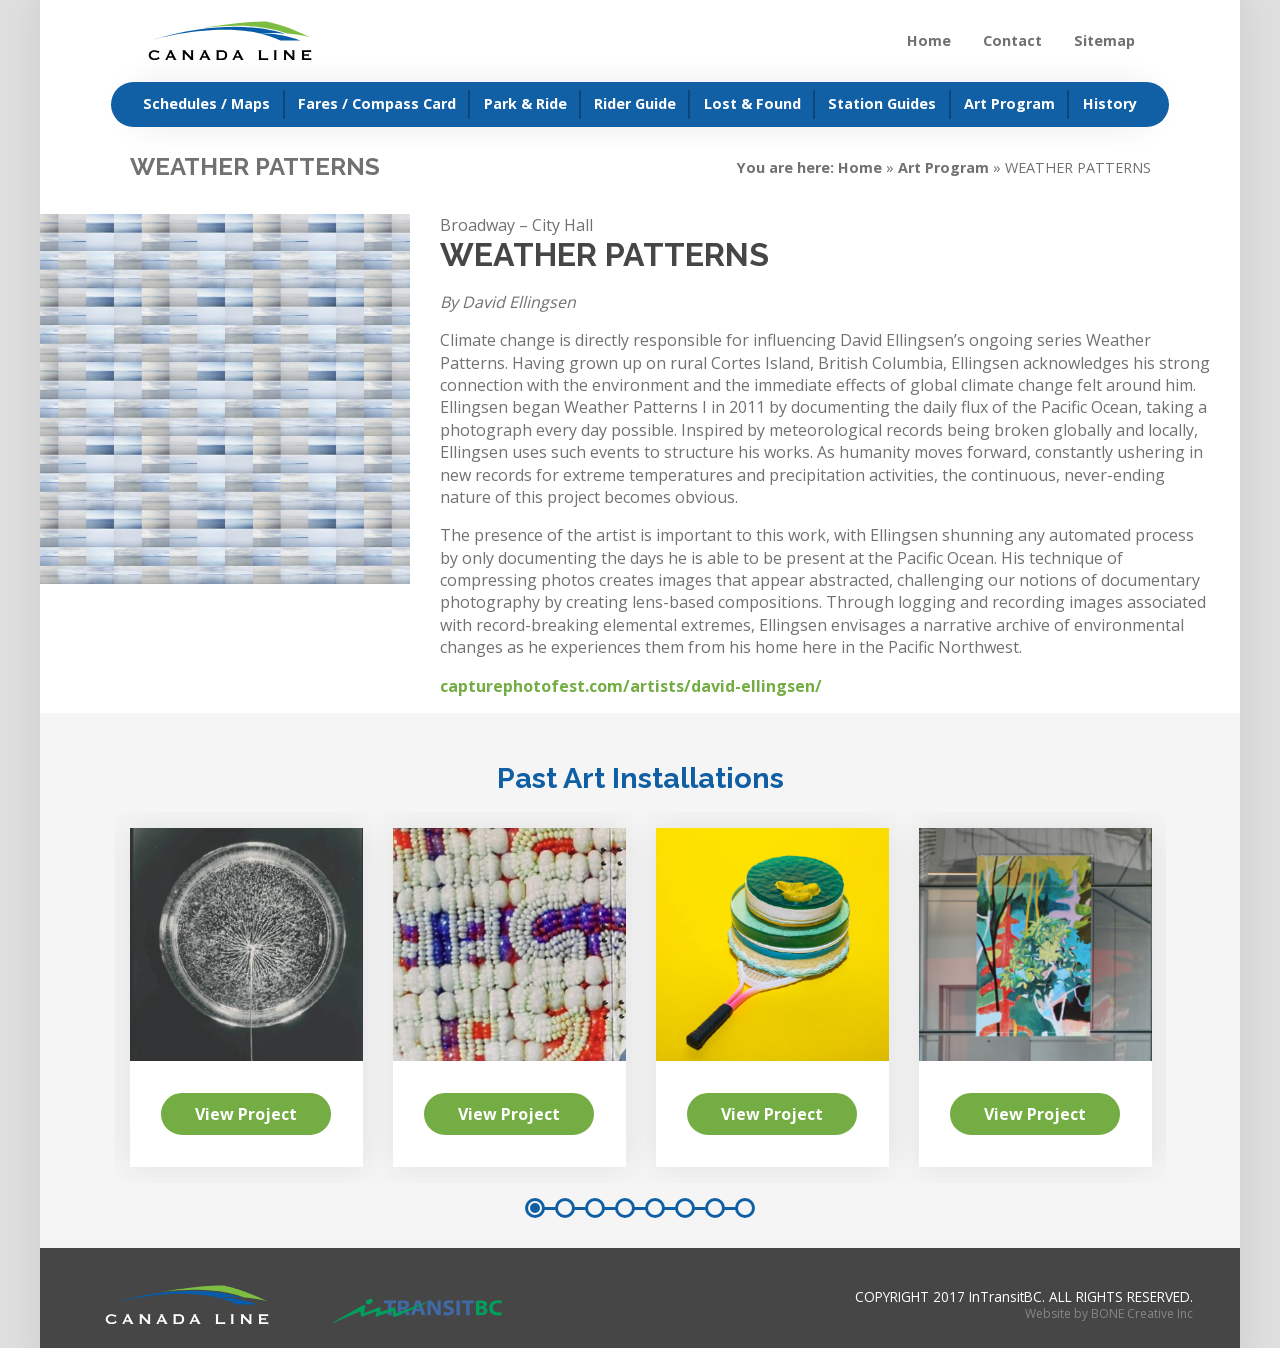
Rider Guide (635, 103)
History (1110, 103)
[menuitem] (198, 104)
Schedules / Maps (206, 103)
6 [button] (685, 1208)
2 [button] (565, 1208)
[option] (772, 997)
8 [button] (745, 1208)
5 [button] (655, 1208)
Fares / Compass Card (377, 103)
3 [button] (595, 1208)
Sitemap (1104, 40)
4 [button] (625, 1208)
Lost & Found (752, 103)
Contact (1012, 40)
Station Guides (882, 103)
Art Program (1009, 103)
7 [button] (715, 1208)
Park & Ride (525, 103)
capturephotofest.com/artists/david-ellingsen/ (631, 686)
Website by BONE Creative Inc (1109, 1313)
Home (929, 40)
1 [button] (535, 1208)
